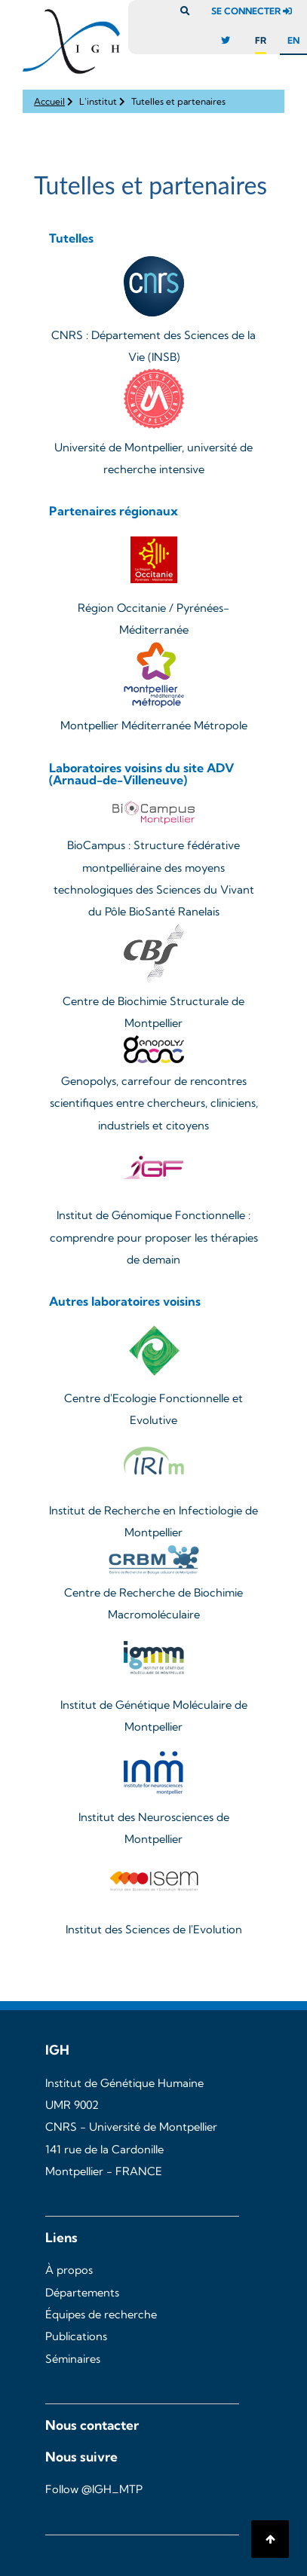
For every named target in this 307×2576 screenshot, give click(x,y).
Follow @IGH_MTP (94, 2489)
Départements (82, 2292)
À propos (69, 2270)
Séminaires (72, 2359)
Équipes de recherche (101, 2314)
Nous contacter (92, 2425)
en (293, 40)
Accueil (49, 101)
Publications (76, 2336)
